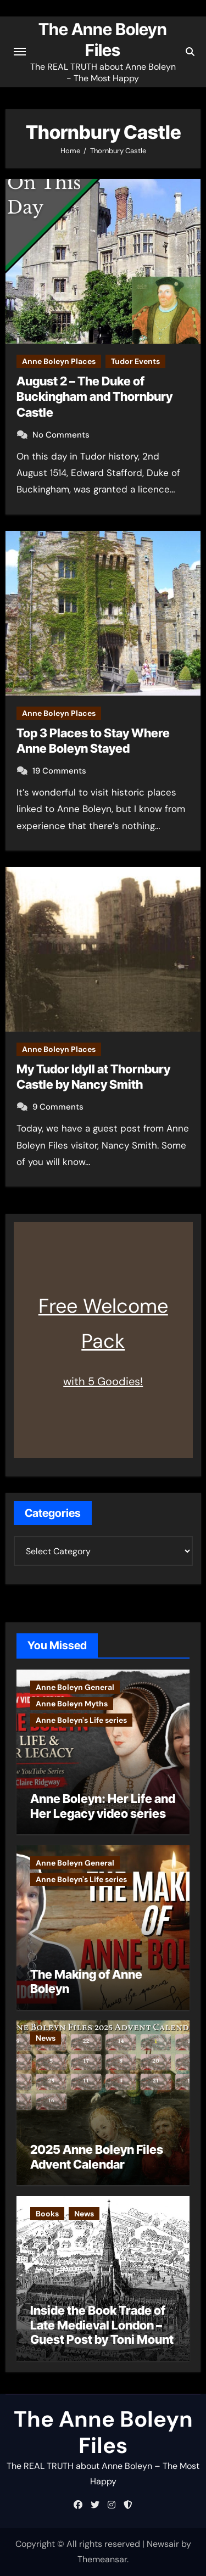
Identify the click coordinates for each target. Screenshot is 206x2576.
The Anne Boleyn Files (103, 2432)
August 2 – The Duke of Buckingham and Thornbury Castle (94, 396)
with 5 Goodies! (103, 1381)
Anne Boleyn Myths (72, 1704)
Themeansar (102, 2559)
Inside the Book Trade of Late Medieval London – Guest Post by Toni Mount (102, 2325)
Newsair (163, 2544)
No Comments (61, 434)
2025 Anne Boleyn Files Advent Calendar (96, 2156)
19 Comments (59, 770)
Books (47, 2214)
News (45, 2038)
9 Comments (57, 1106)
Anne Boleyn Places (59, 361)
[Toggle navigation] (20, 51)
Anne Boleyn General (75, 1687)
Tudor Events (135, 361)
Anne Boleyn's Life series (81, 1720)
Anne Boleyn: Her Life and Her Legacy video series (102, 1805)
